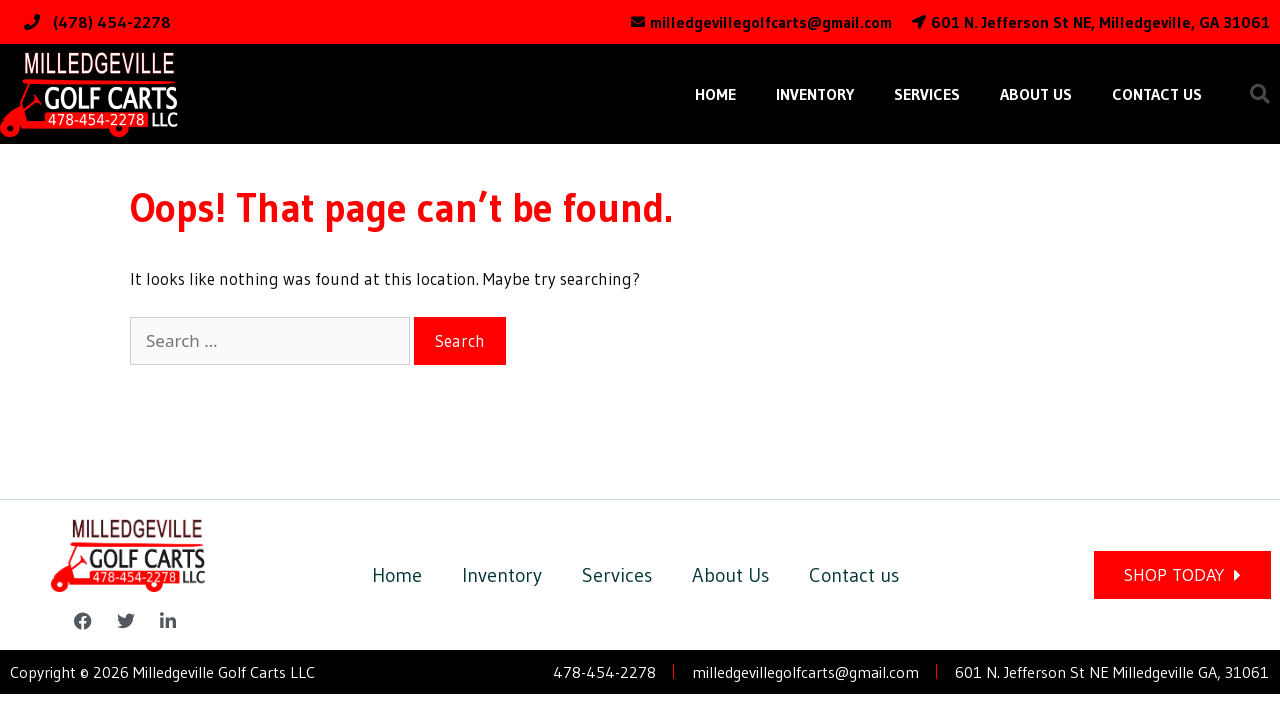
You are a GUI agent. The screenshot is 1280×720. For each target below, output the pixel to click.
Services (927, 94)
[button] (1260, 94)
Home (715, 94)
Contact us (1157, 94)
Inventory (815, 94)
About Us (1036, 94)
